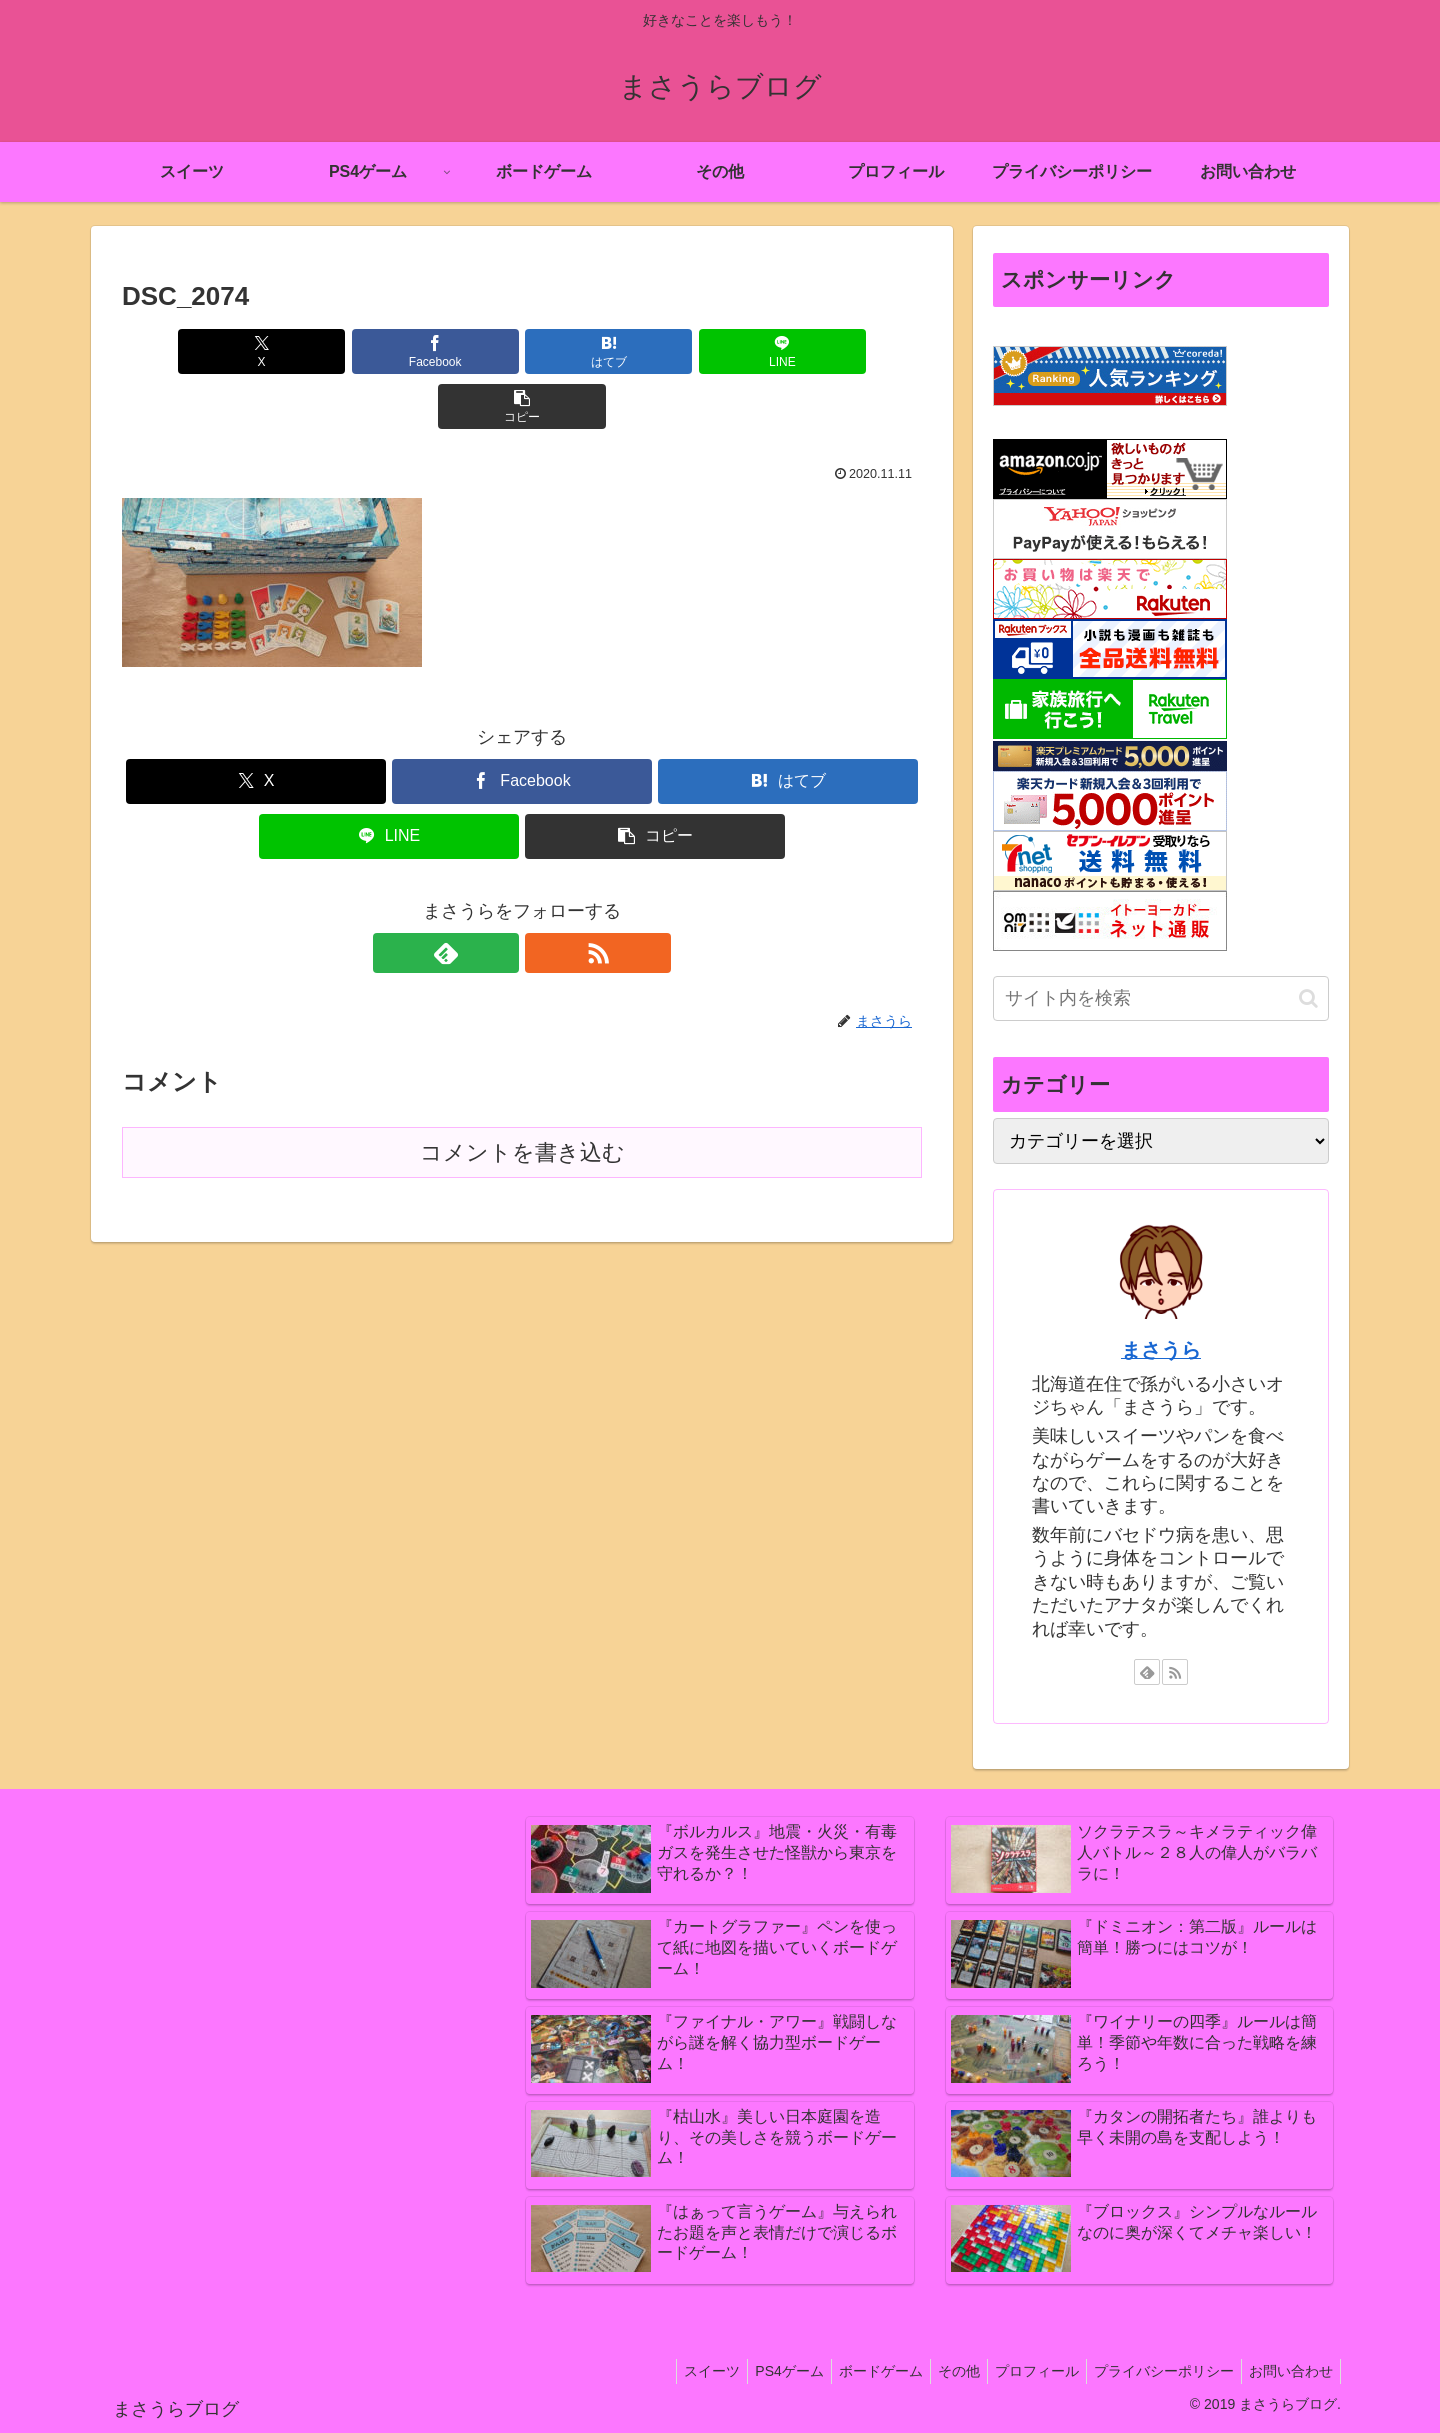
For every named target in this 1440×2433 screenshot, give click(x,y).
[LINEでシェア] (656, 351)
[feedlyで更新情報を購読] (499, 898)
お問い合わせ (1288, 2371)
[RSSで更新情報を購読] (545, 898)
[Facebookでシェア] (388, 351)
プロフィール (1022, 2371)
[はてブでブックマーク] (522, 351)
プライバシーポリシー (1155, 2371)
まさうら (1161, 1350)
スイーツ (674, 2371)
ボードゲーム (854, 2371)
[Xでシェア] (253, 351)
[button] (791, 351)
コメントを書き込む (522, 1097)
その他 (938, 2371)
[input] (1161, 998)
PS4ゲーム (757, 2371)
